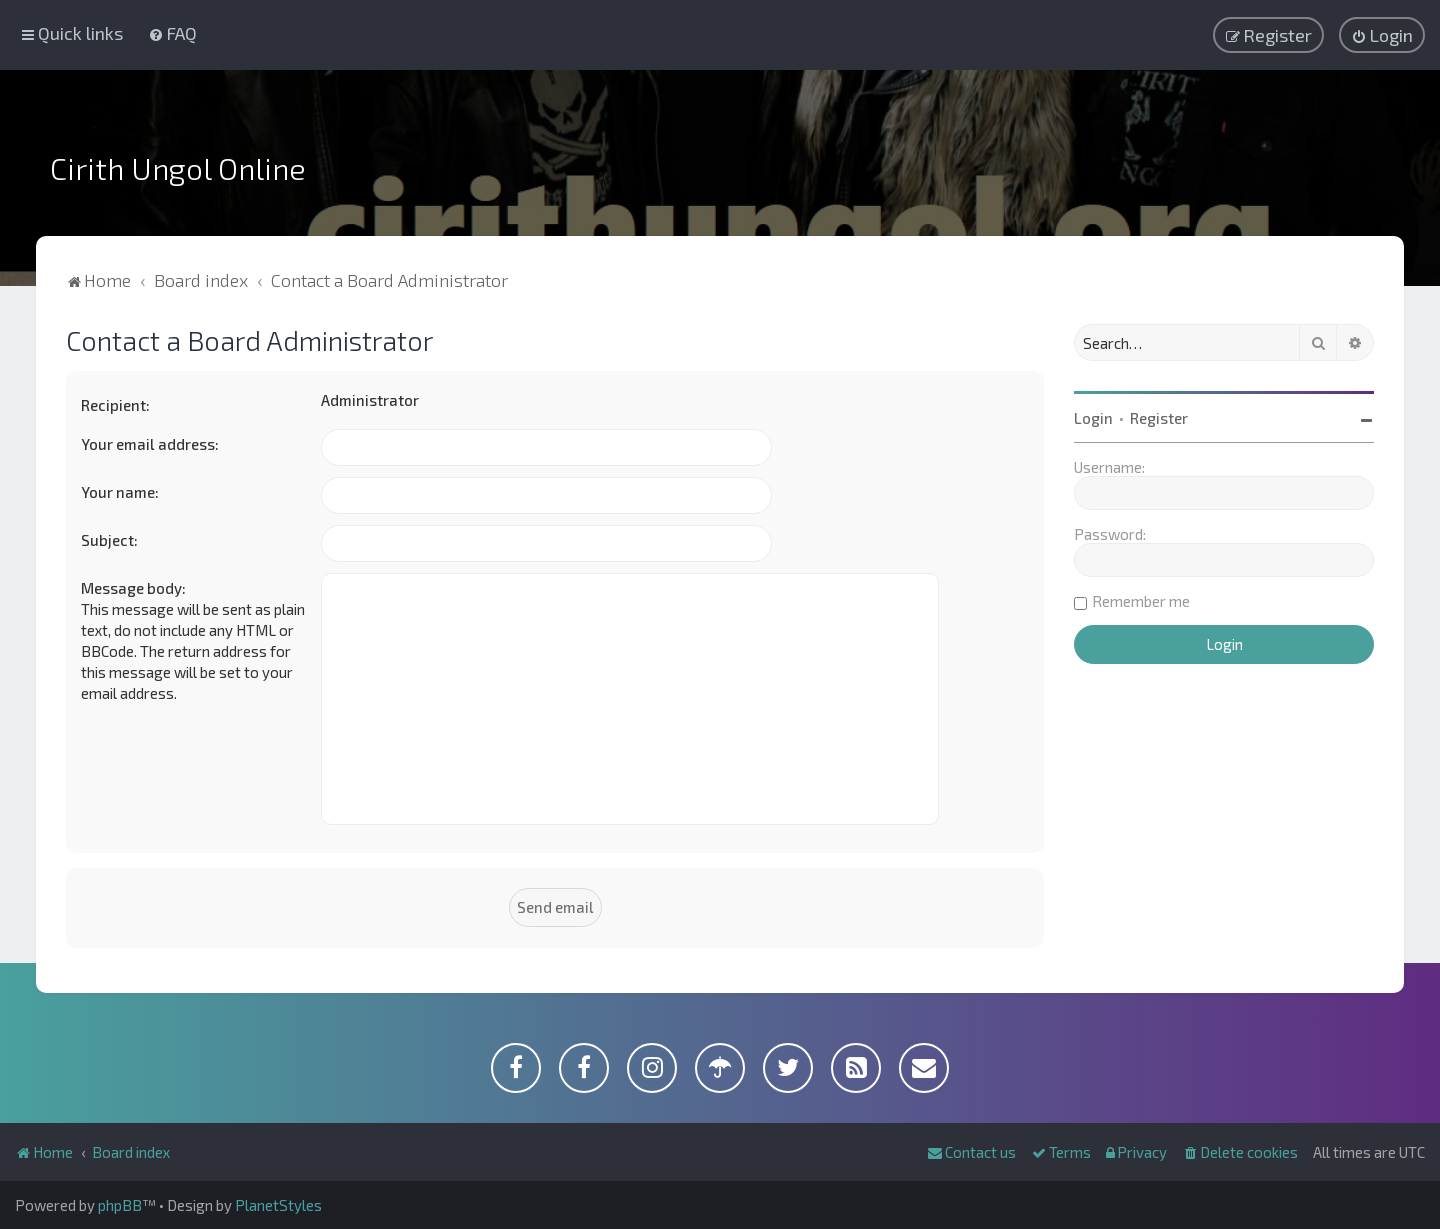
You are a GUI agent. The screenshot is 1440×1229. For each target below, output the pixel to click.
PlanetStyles (278, 1205)
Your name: (120, 492)
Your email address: (150, 444)
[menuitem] (172, 33)
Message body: (133, 588)
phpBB (120, 1205)
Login (1093, 418)
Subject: (109, 540)
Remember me (1141, 601)
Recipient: (115, 405)
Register (1159, 418)
